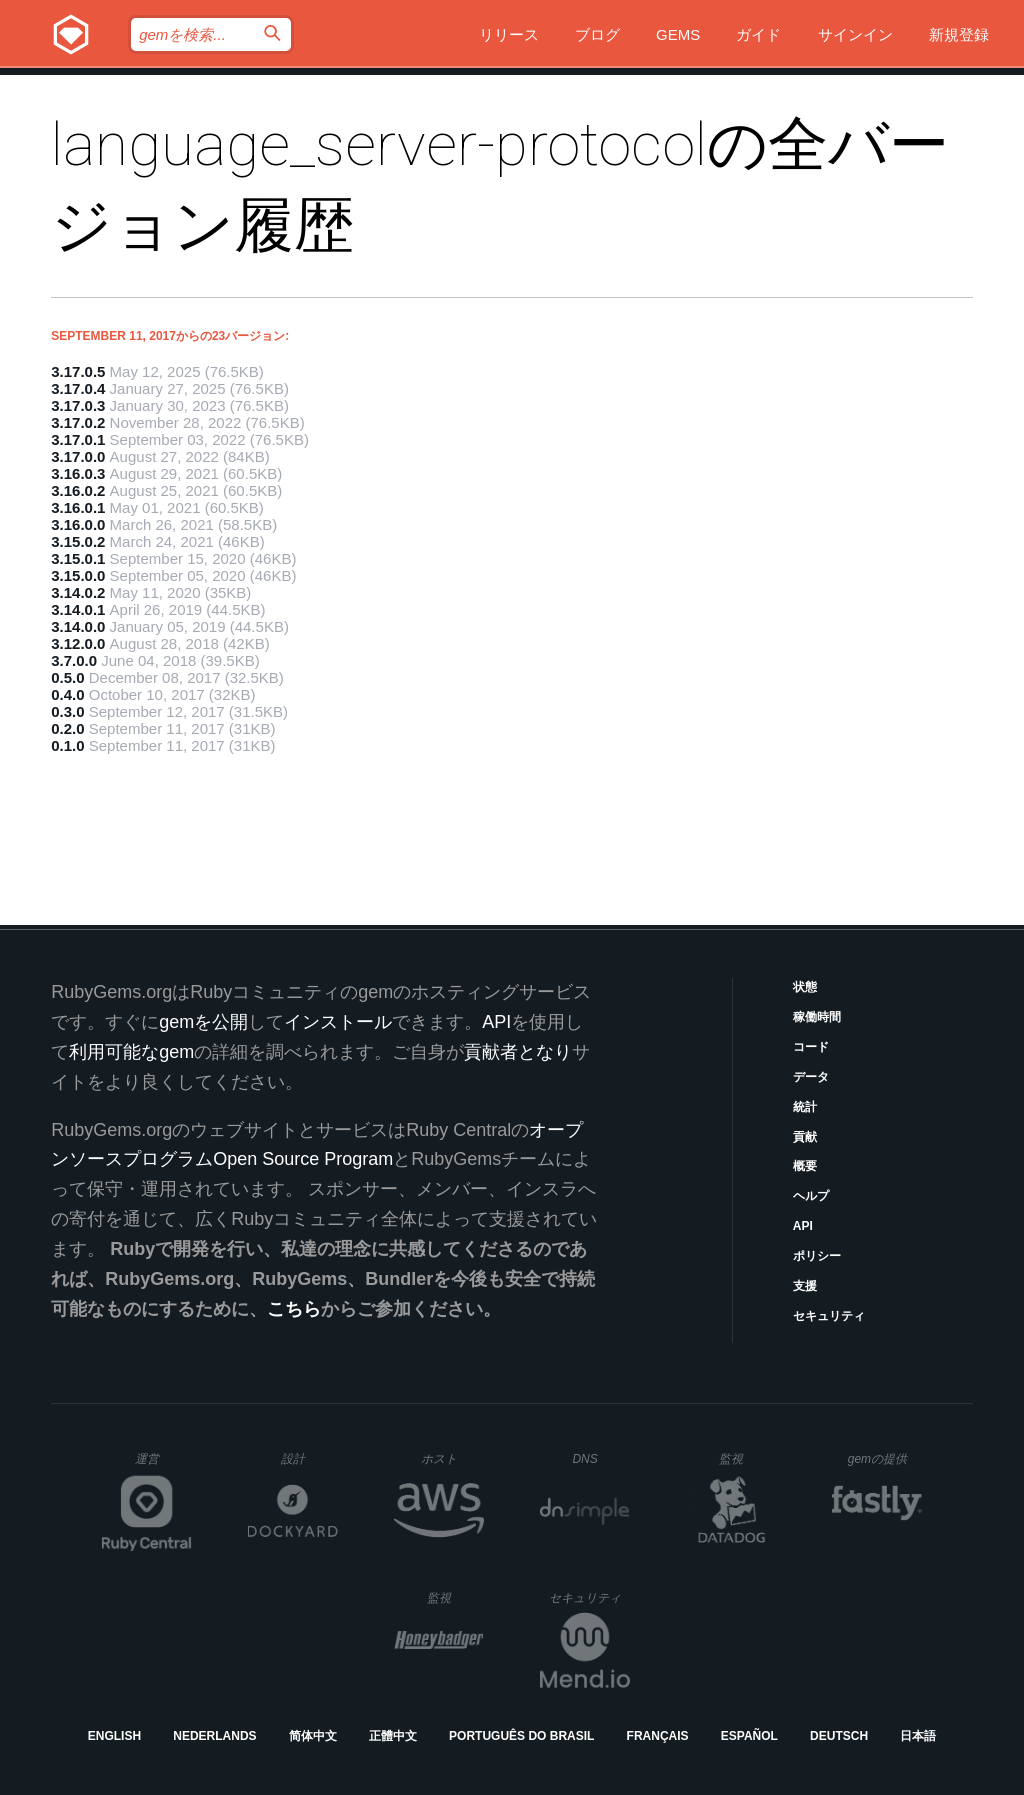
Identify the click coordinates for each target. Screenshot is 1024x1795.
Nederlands (214, 1736)
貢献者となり (518, 1052)
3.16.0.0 (78, 524)
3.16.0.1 (78, 507)
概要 (805, 1166)
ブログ (597, 34)
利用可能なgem (131, 1052)
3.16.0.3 (78, 473)
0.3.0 (67, 711)
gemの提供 (885, 1458)
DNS (601, 1459)
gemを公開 (203, 1022)
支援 (805, 1286)
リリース (509, 34)
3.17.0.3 (78, 405)
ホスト (452, 1458)
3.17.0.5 (78, 371)
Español (749, 1736)
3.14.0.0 (78, 626)
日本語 (918, 1736)
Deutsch (839, 1736)
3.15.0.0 (78, 575)
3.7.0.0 (74, 660)
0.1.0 (67, 745)
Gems (678, 34)
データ (811, 1077)
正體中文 (393, 1736)
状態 (805, 987)
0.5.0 (67, 677)
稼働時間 (817, 1017)
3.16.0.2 (78, 490)
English (114, 1736)
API (803, 1226)
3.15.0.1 (78, 558)
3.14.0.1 (78, 609)
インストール (338, 1022)
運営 (163, 1465)
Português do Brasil (521, 1736)
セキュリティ (829, 1316)
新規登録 (959, 34)
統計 (805, 1107)
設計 (309, 1458)
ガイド (758, 34)
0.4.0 (67, 694)
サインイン (855, 34)
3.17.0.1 (78, 439)
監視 (747, 1458)
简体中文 (313, 1736)
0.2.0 (67, 728)
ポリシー (817, 1256)
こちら (294, 1309)
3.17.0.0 (78, 456)
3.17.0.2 (78, 422)
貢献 (805, 1137)
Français (658, 1736)
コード (811, 1047)
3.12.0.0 (78, 643)
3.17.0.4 (78, 388)
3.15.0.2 (78, 541)
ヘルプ (811, 1196)
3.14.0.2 (78, 592)
